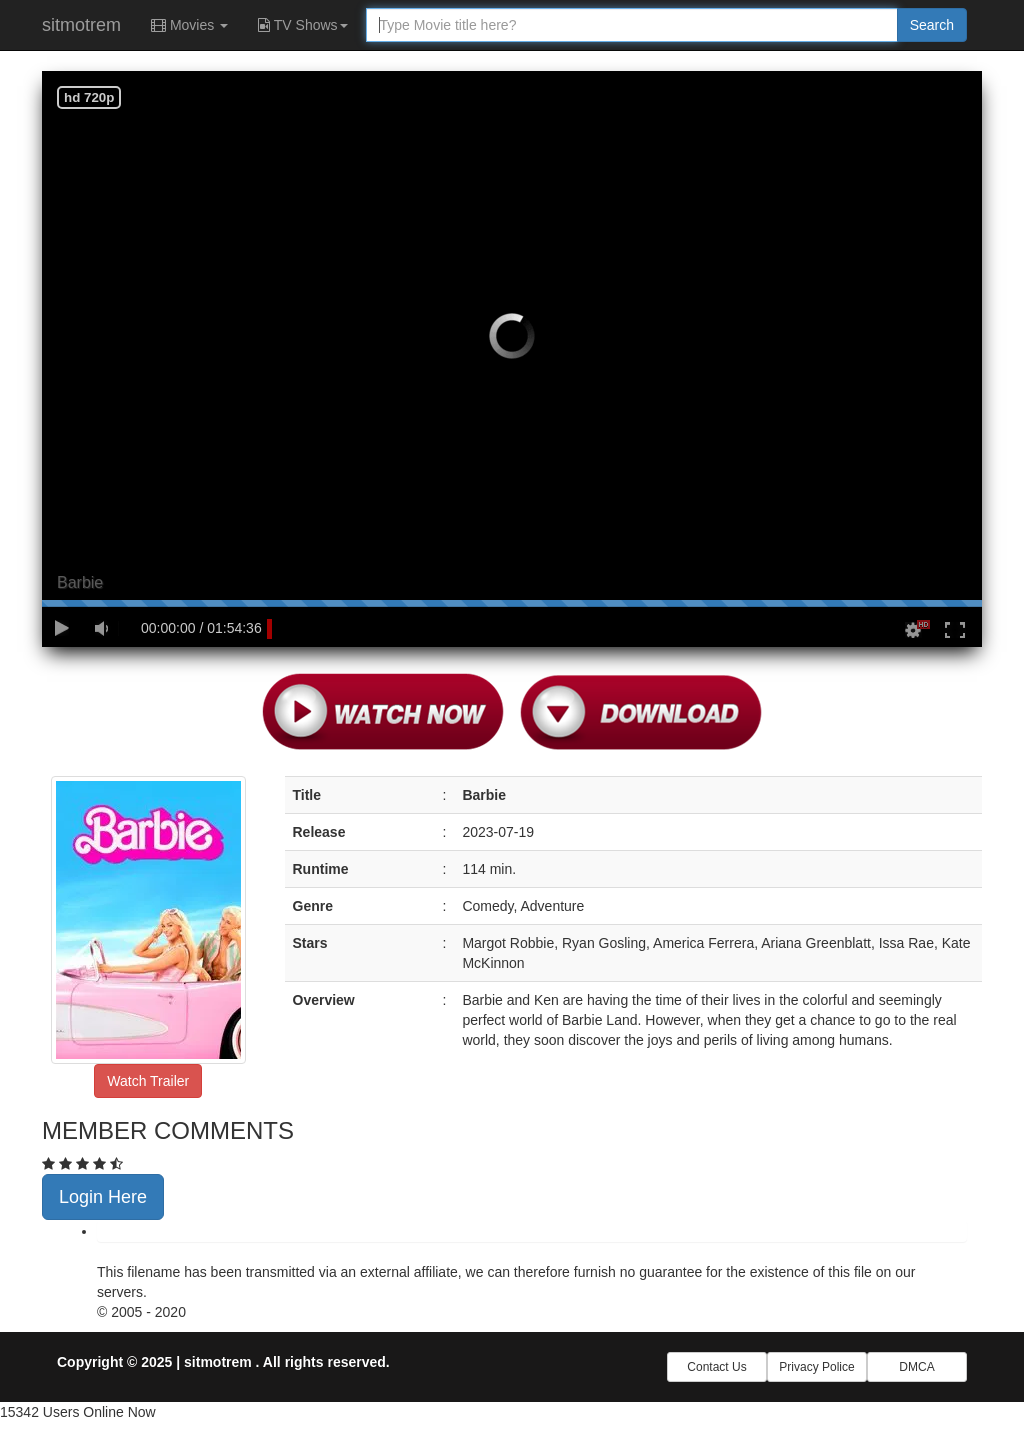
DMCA (916, 1367)
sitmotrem (81, 25)
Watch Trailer (148, 1081)
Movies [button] (189, 25)
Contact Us (716, 1367)
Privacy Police (816, 1367)
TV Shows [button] (302, 25)
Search (932, 25)
